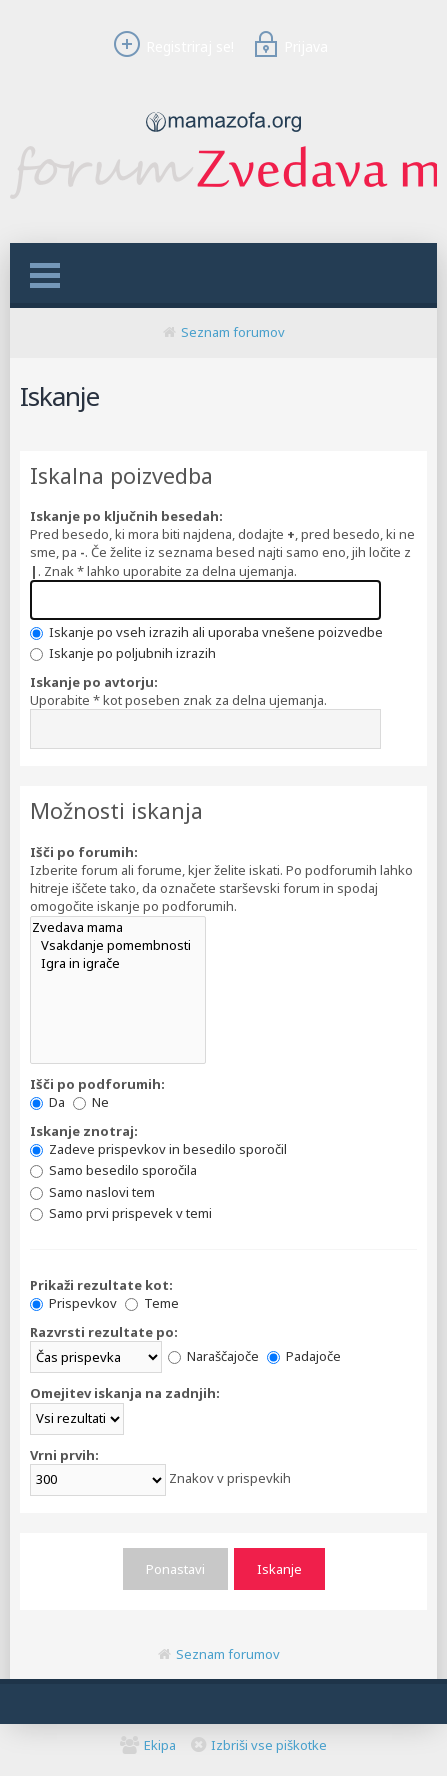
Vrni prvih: (64, 1455)
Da (47, 1102)
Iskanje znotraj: (84, 1131)
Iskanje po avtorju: (94, 682)
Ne (91, 1102)
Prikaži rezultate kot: (101, 1285)
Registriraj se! (171, 46)
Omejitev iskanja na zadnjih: (125, 1393)
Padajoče (304, 1356)
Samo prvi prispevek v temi (121, 1213)
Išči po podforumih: (97, 1084)
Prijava (288, 46)
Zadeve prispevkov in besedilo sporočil (158, 1149)
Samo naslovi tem (92, 1192)
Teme (152, 1303)
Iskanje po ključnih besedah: (126, 516)
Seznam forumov (233, 332)
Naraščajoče (213, 1356)
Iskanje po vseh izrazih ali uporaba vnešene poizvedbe (206, 632)
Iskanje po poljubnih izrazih (123, 653)
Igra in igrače (118, 963)
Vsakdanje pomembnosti (118, 945)
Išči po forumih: (84, 852)
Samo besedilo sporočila (113, 1170)
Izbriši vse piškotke (269, 1745)
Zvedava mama (118, 927)
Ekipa (160, 1745)
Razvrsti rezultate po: (104, 1332)
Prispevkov (73, 1303)
